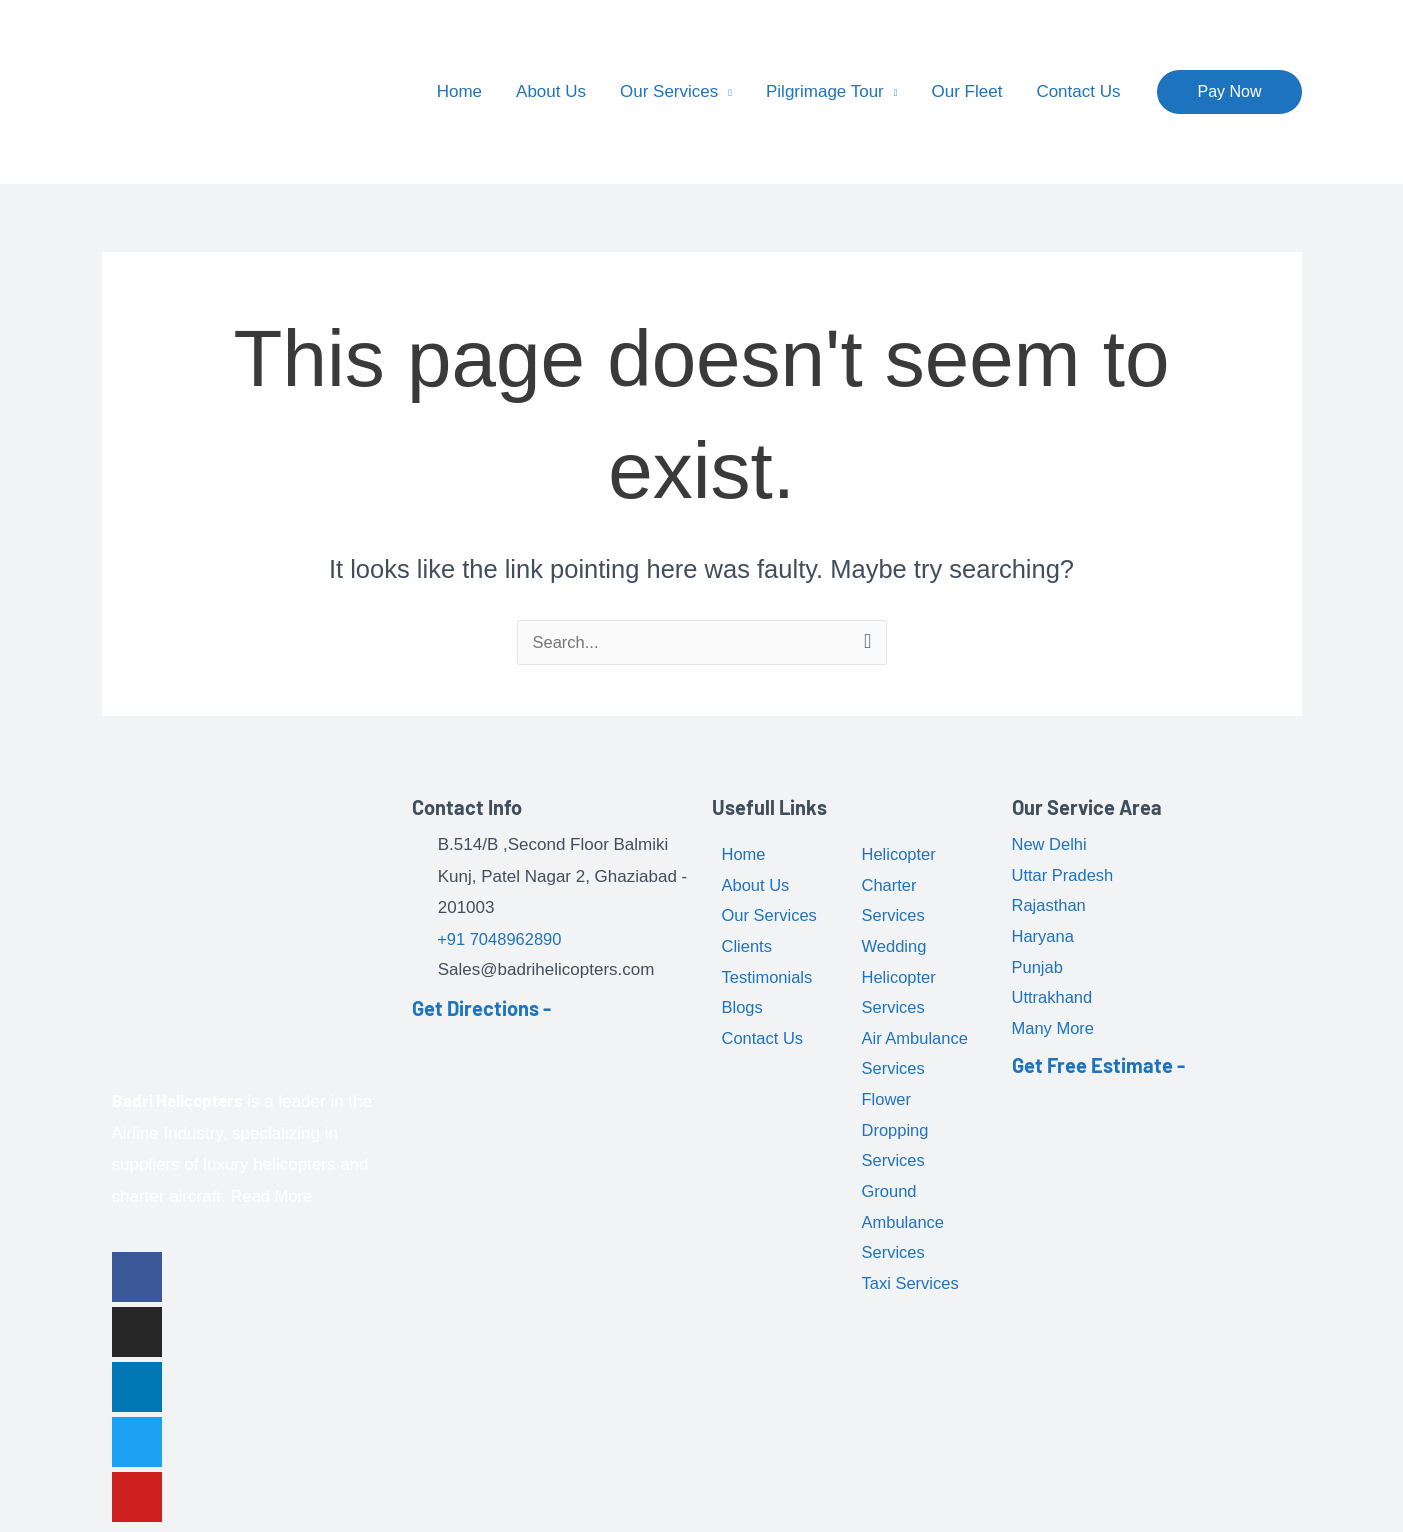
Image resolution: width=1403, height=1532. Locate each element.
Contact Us (1078, 91)
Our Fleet (967, 91)
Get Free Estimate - (1098, 1072)
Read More (273, 1196)
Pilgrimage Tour (825, 91)
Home (459, 91)
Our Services (669, 91)
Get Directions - (481, 1009)
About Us (551, 91)
